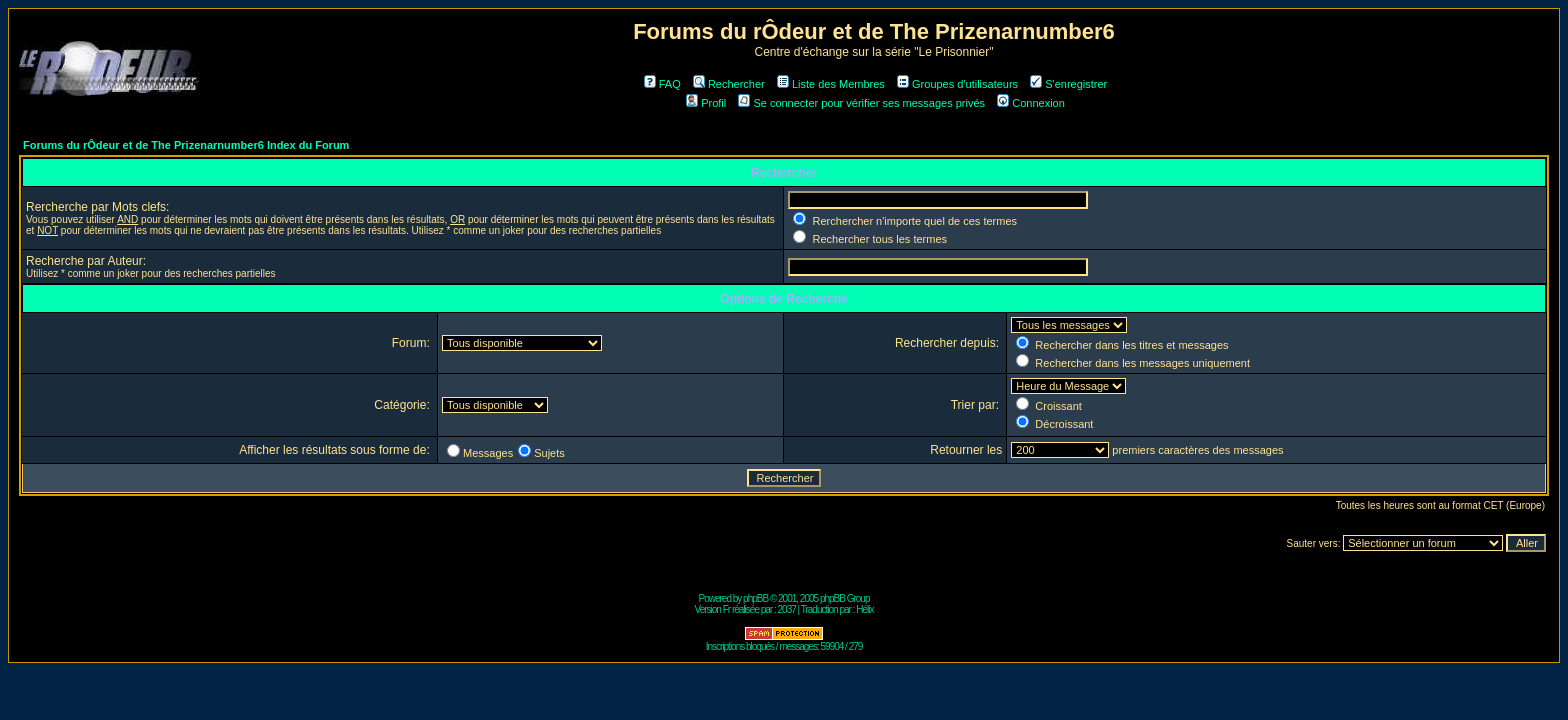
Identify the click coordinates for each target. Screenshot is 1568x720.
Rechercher (729, 84)
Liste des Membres (831, 84)
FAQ (662, 84)
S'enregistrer (1068, 84)
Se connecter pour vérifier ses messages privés (861, 103)
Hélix (864, 609)
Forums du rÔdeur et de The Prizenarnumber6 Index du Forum (186, 145)
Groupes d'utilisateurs (957, 84)
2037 (787, 609)
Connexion (1031, 103)
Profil (706, 103)
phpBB (755, 598)
